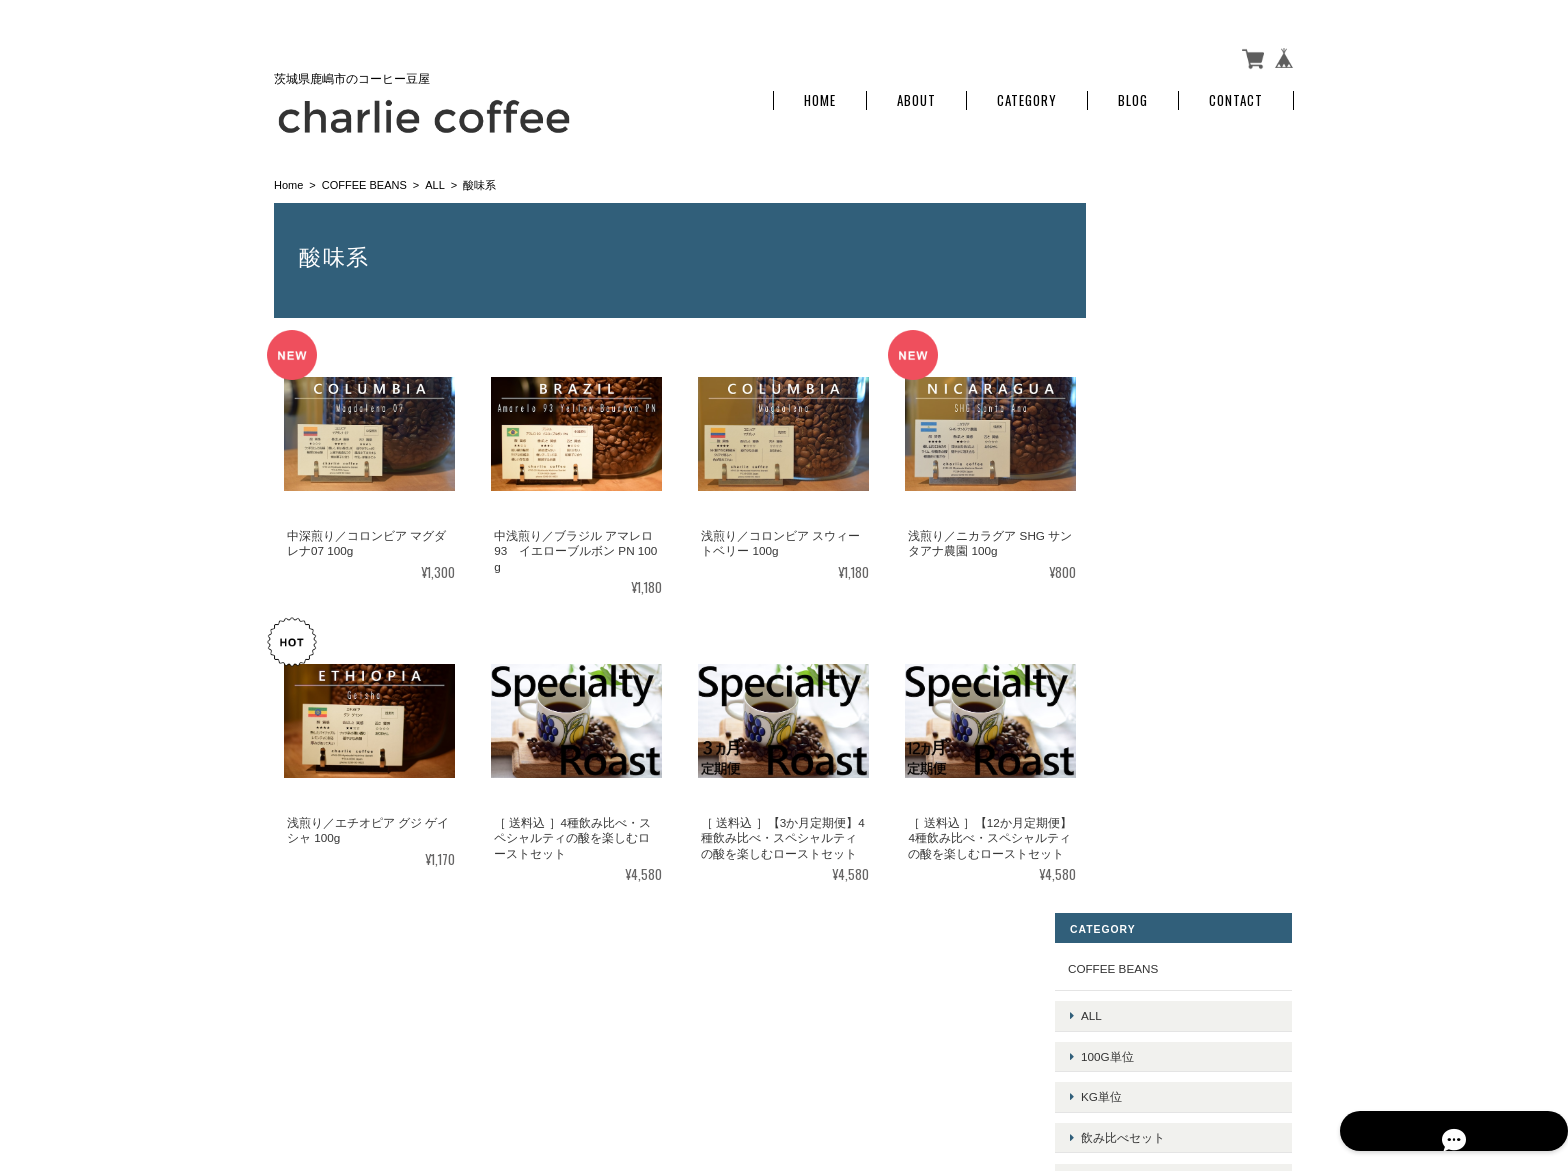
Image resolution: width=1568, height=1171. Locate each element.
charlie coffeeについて (930, 1072)
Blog (1133, 92)
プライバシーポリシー (1073, 1072)
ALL (435, 176)
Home (820, 92)
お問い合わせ (1148, 761)
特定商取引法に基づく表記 (1184, 715)
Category (1027, 92)
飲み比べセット (1167, 354)
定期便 (1143, 417)
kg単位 (1145, 323)
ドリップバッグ (1167, 386)
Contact (1236, 92)
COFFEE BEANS (364, 176)
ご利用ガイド (1148, 668)
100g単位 (1151, 292)
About (916, 92)
